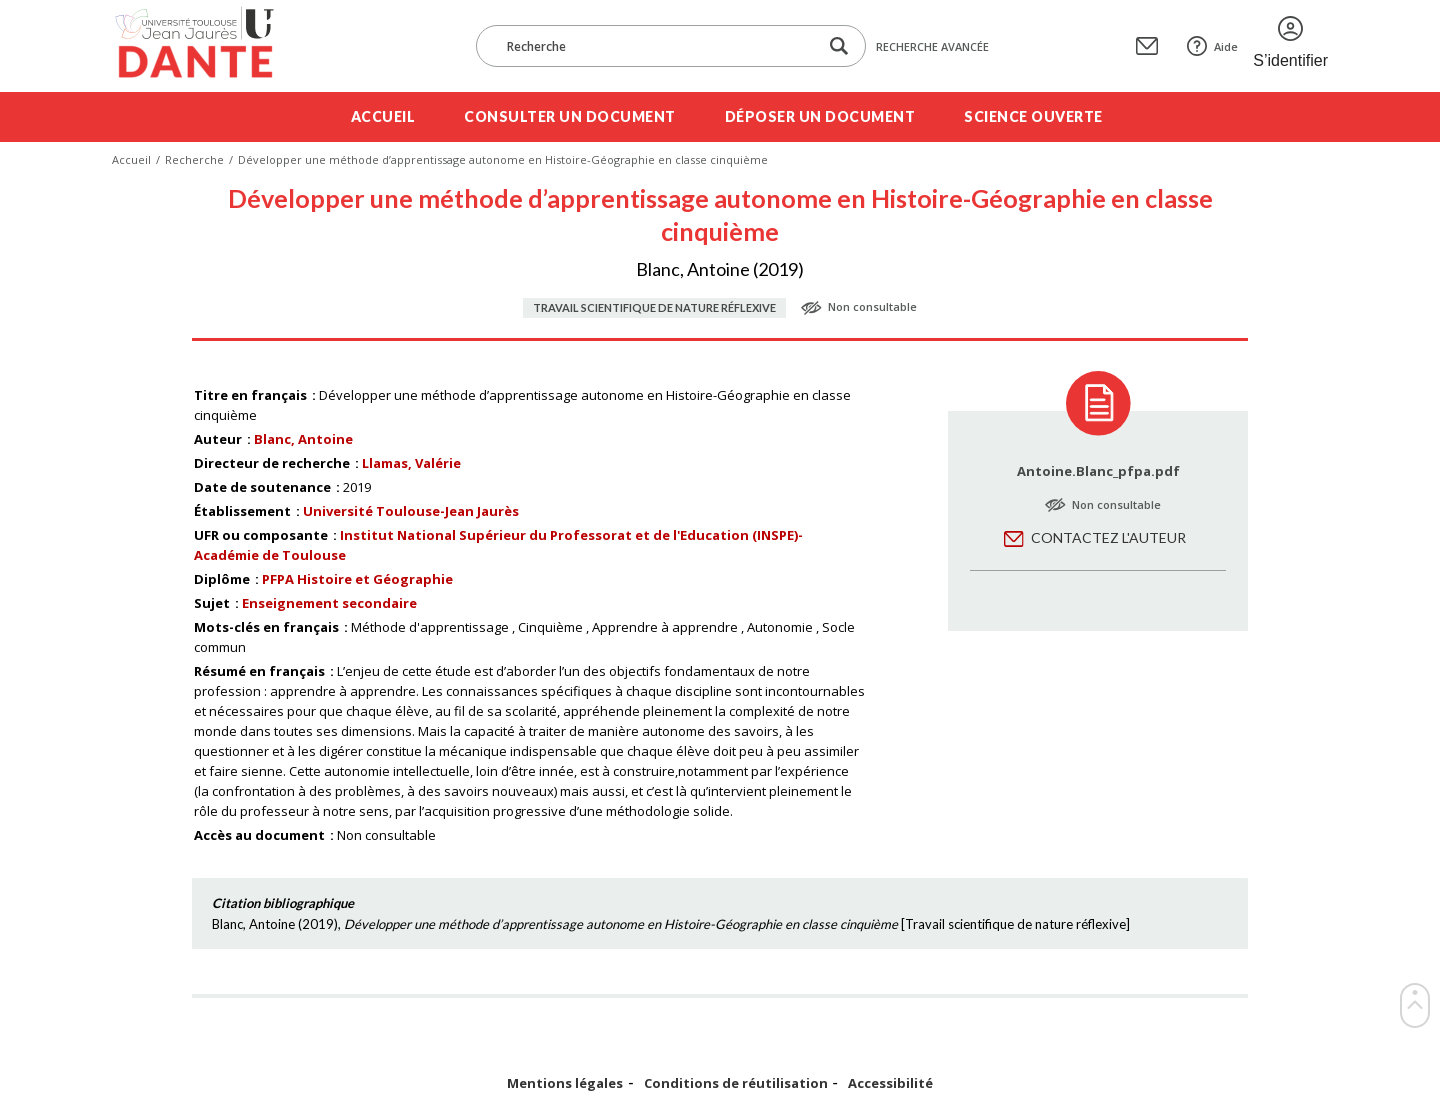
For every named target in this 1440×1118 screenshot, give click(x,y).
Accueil (383, 116)
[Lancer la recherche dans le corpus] (839, 46)
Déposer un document (820, 116)
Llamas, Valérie (411, 463)
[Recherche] (657, 46)
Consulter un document (570, 116)
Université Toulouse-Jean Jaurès (411, 511)
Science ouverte (1033, 116)
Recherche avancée (932, 46)
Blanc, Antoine (303, 439)
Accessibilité (890, 1083)
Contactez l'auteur (1108, 537)
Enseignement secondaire (329, 603)
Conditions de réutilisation (736, 1083)
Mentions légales (565, 1083)
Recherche (194, 159)
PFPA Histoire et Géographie (357, 579)
